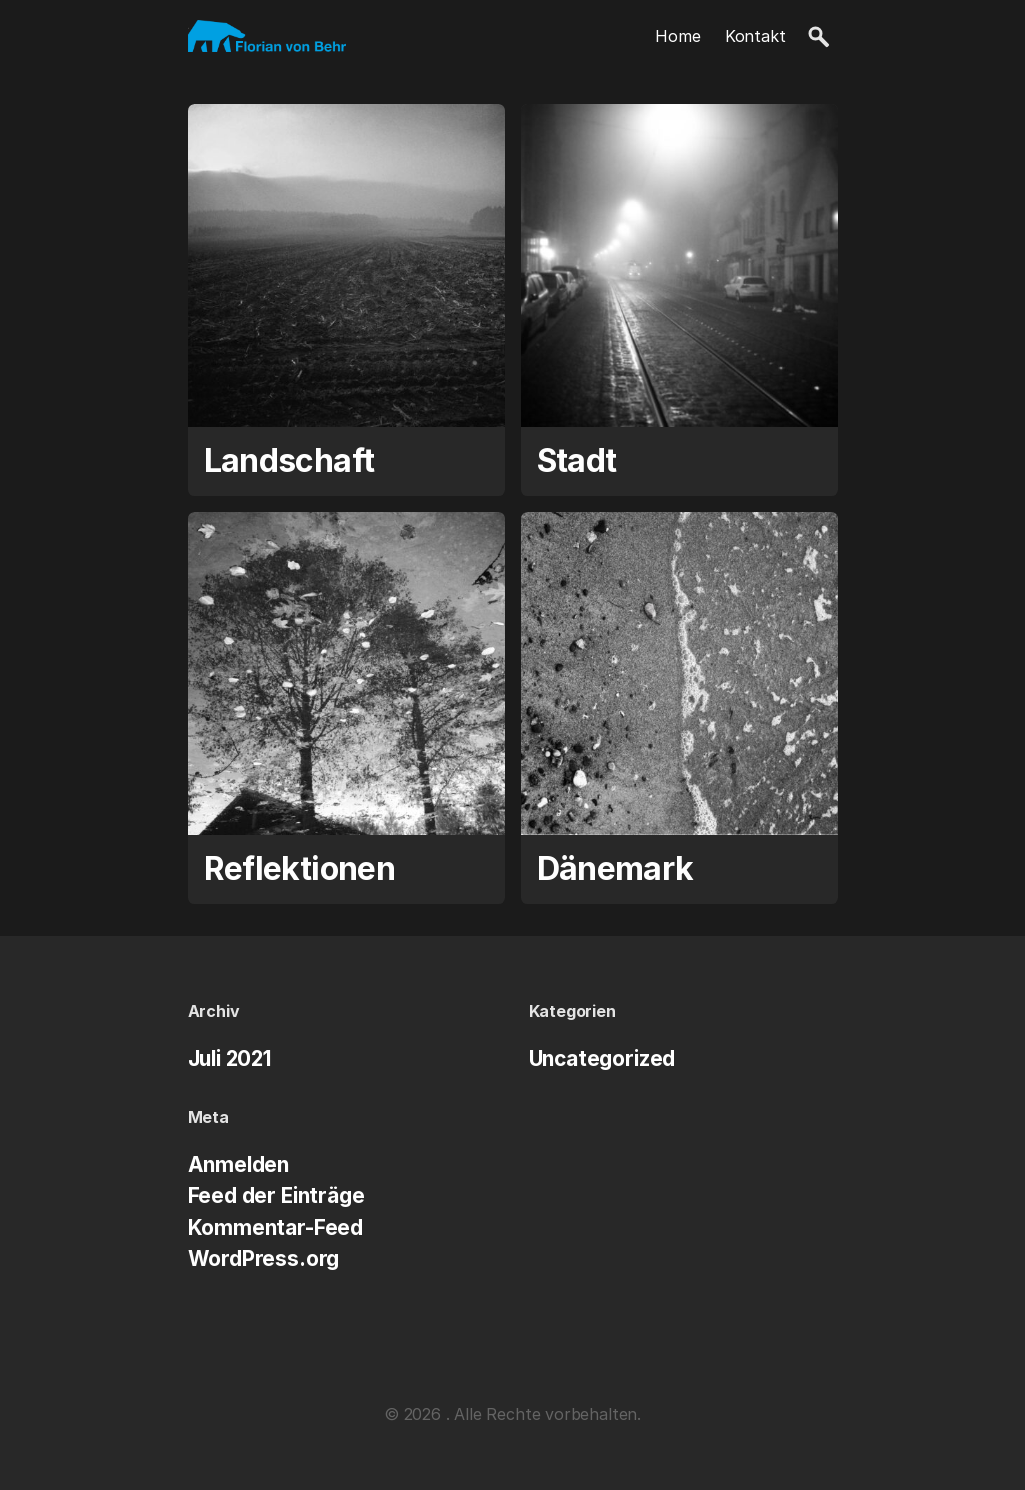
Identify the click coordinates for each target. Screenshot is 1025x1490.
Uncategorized (602, 1058)
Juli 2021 (229, 1058)
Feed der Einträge (276, 1195)
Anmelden (239, 1164)
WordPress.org (264, 1258)
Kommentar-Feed (276, 1227)
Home (677, 36)
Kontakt (755, 36)
